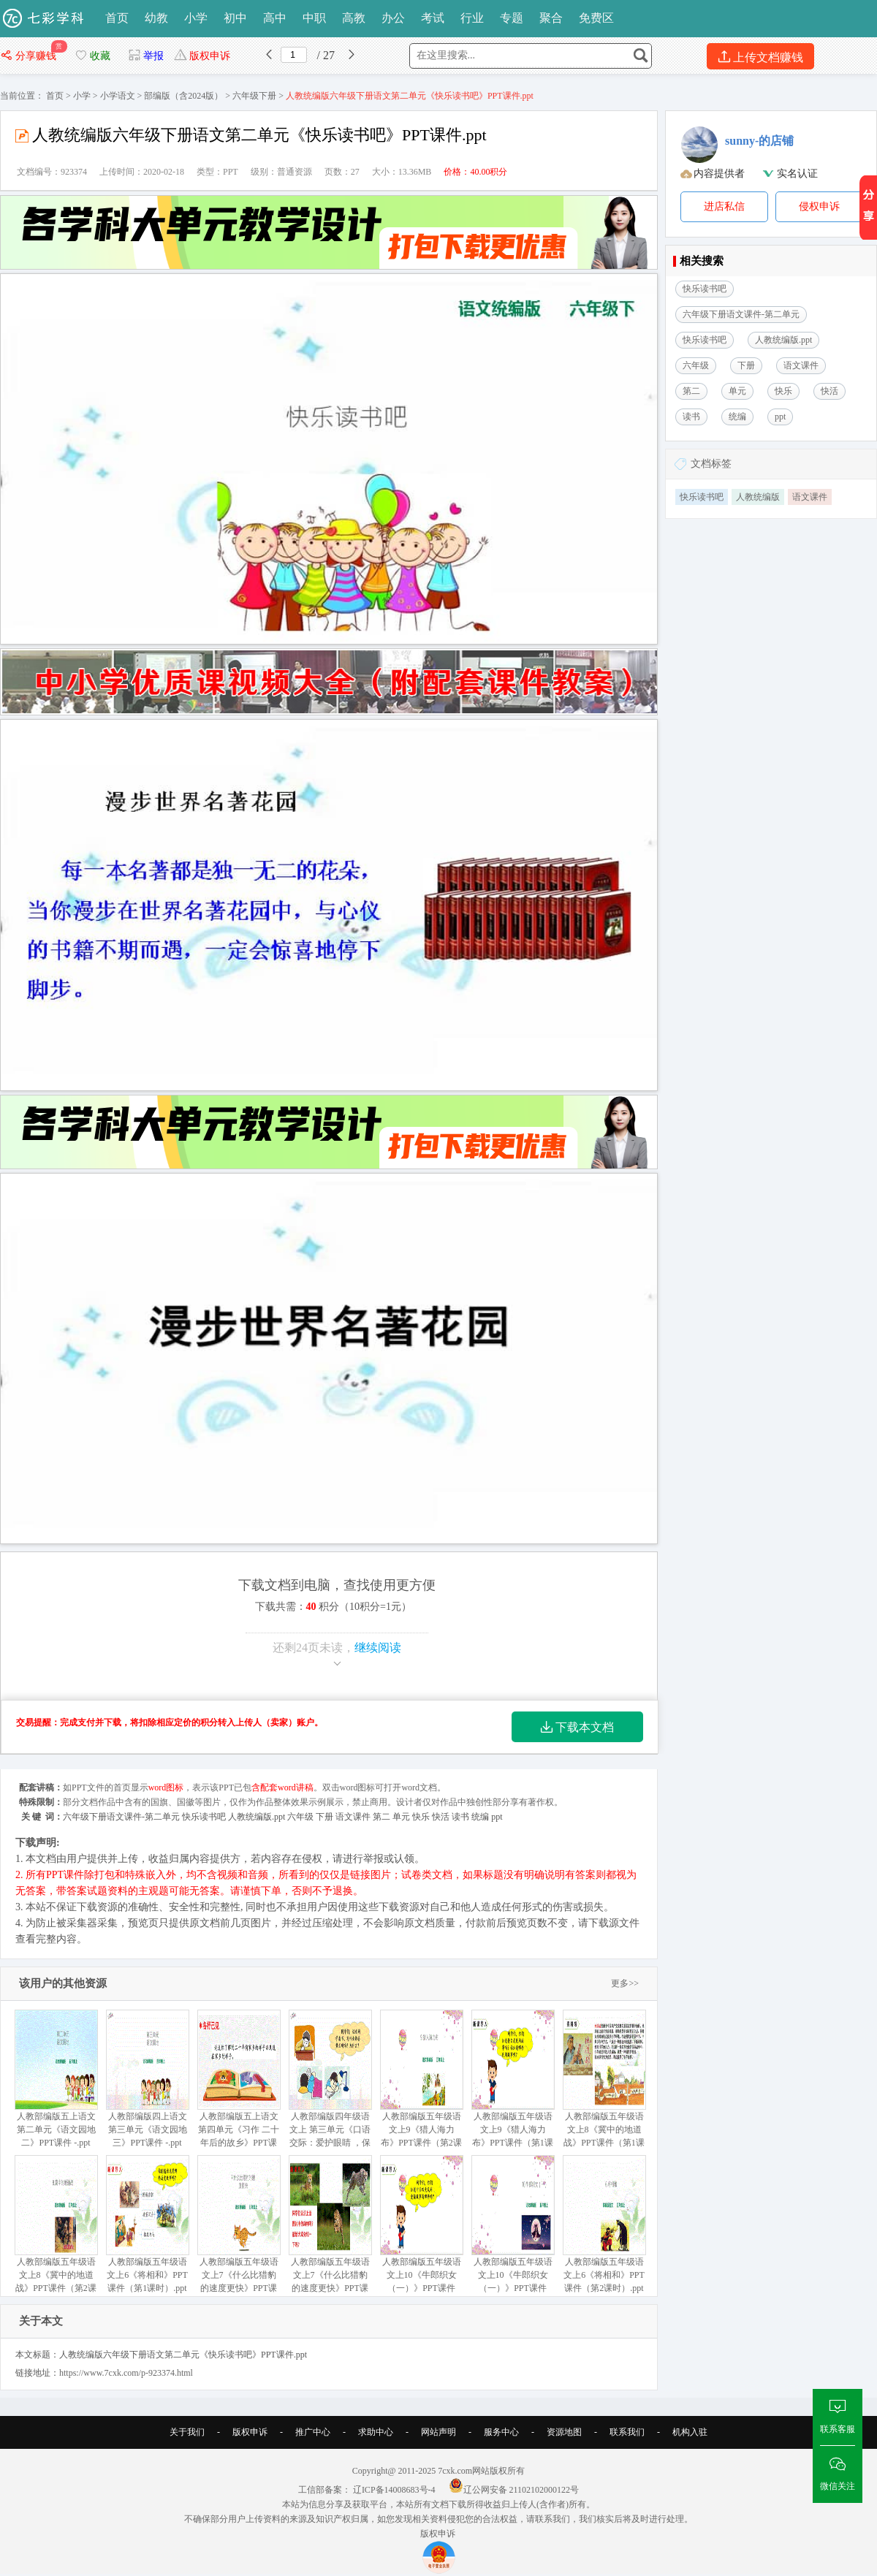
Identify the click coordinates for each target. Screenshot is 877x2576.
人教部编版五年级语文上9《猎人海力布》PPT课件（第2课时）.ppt (421, 2085)
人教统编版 (758, 497)
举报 (146, 55)
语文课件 (809, 497)
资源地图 (564, 2432)
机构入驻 (689, 2432)
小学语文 (117, 96)
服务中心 (501, 2432)
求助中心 (375, 2432)
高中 (274, 18)
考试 (432, 18)
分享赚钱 (29, 55)
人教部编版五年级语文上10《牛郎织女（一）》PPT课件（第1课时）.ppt (421, 2230)
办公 (393, 18)
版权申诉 (202, 55)
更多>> (625, 1983)
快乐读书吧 (702, 497)
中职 (314, 18)
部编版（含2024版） (183, 96)
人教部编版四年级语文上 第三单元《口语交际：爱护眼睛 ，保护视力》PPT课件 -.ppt (330, 2092)
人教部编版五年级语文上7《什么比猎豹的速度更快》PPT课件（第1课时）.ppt (330, 2230)
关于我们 (187, 2432)
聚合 (551, 18)
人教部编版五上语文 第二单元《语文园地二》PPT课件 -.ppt (56, 2079)
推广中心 (312, 2432)
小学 (196, 18)
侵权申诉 (819, 206)
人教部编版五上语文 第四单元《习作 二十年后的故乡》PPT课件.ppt (238, 2085)
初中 (235, 18)
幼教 (156, 18)
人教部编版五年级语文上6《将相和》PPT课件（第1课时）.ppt (147, 2224)
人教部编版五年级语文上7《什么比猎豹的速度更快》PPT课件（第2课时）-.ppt (238, 2230)
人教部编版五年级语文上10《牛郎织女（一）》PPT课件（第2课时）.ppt (512, 2230)
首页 (117, 18)
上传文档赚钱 (760, 57)
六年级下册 (254, 96)
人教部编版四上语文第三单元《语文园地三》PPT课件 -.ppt (147, 2079)
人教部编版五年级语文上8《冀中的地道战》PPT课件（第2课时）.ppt (56, 2230)
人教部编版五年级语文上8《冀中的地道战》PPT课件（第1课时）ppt (604, 2085)
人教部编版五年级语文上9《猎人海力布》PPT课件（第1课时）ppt (512, 2085)
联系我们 (627, 2432)
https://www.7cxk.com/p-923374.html (126, 2373)
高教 (353, 18)
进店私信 (724, 206)
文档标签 (711, 463)
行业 (472, 18)
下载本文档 (577, 1727)
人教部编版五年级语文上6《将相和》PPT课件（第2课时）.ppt (604, 2224)
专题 (511, 18)
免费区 (596, 18)
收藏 (92, 55)
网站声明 (438, 2432)
